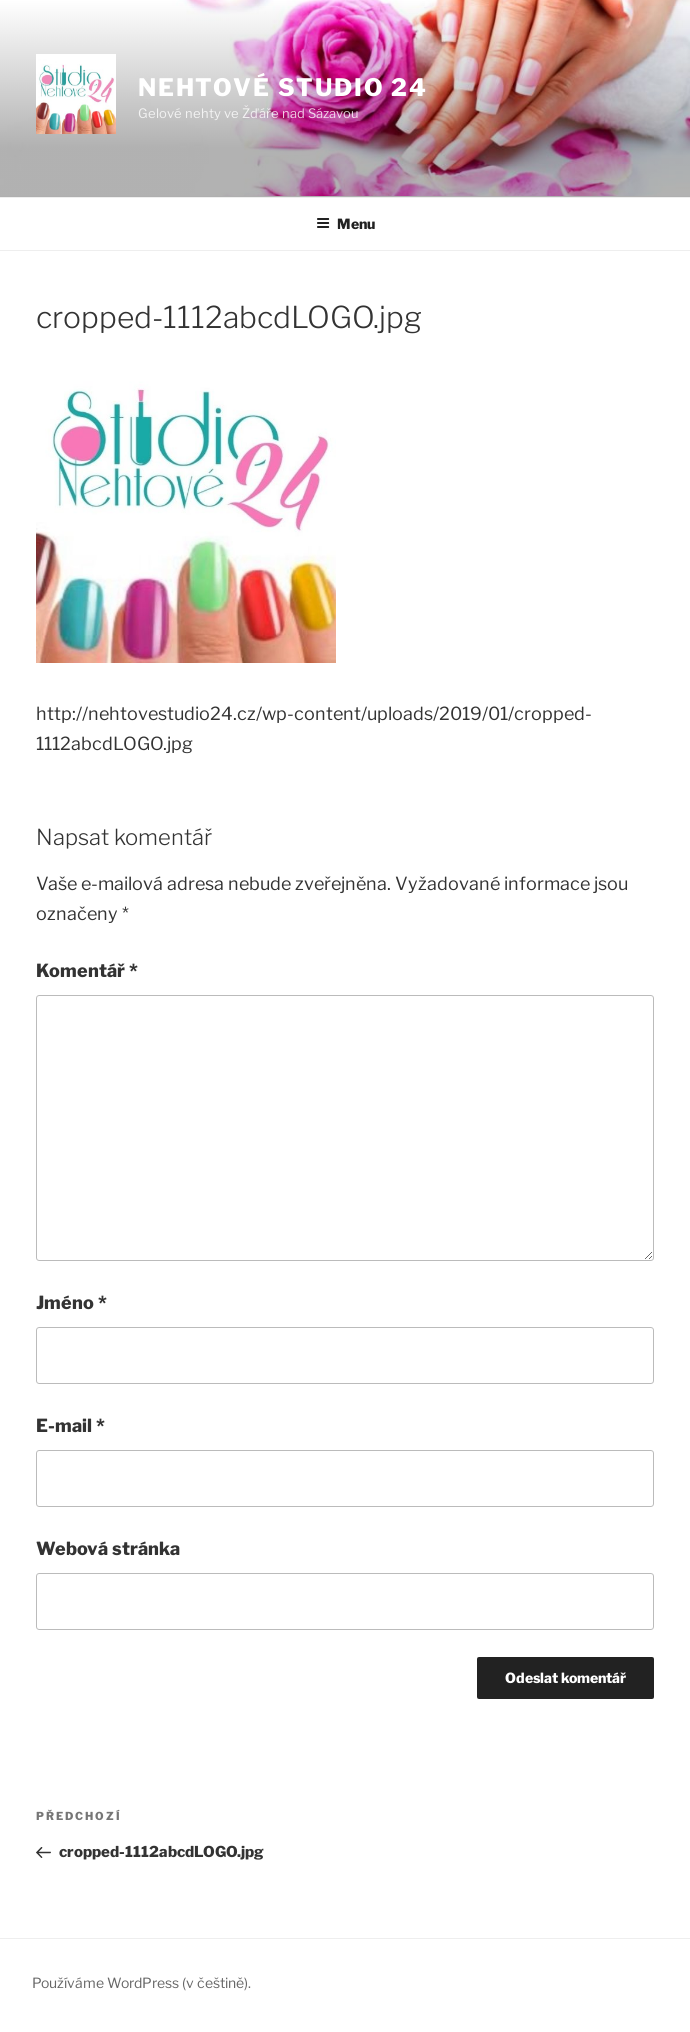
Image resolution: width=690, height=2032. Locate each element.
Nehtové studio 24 (283, 87)
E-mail (70, 1425)
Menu (345, 223)
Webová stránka (108, 1548)
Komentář (87, 970)
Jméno (71, 1302)
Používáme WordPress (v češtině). (141, 1982)
